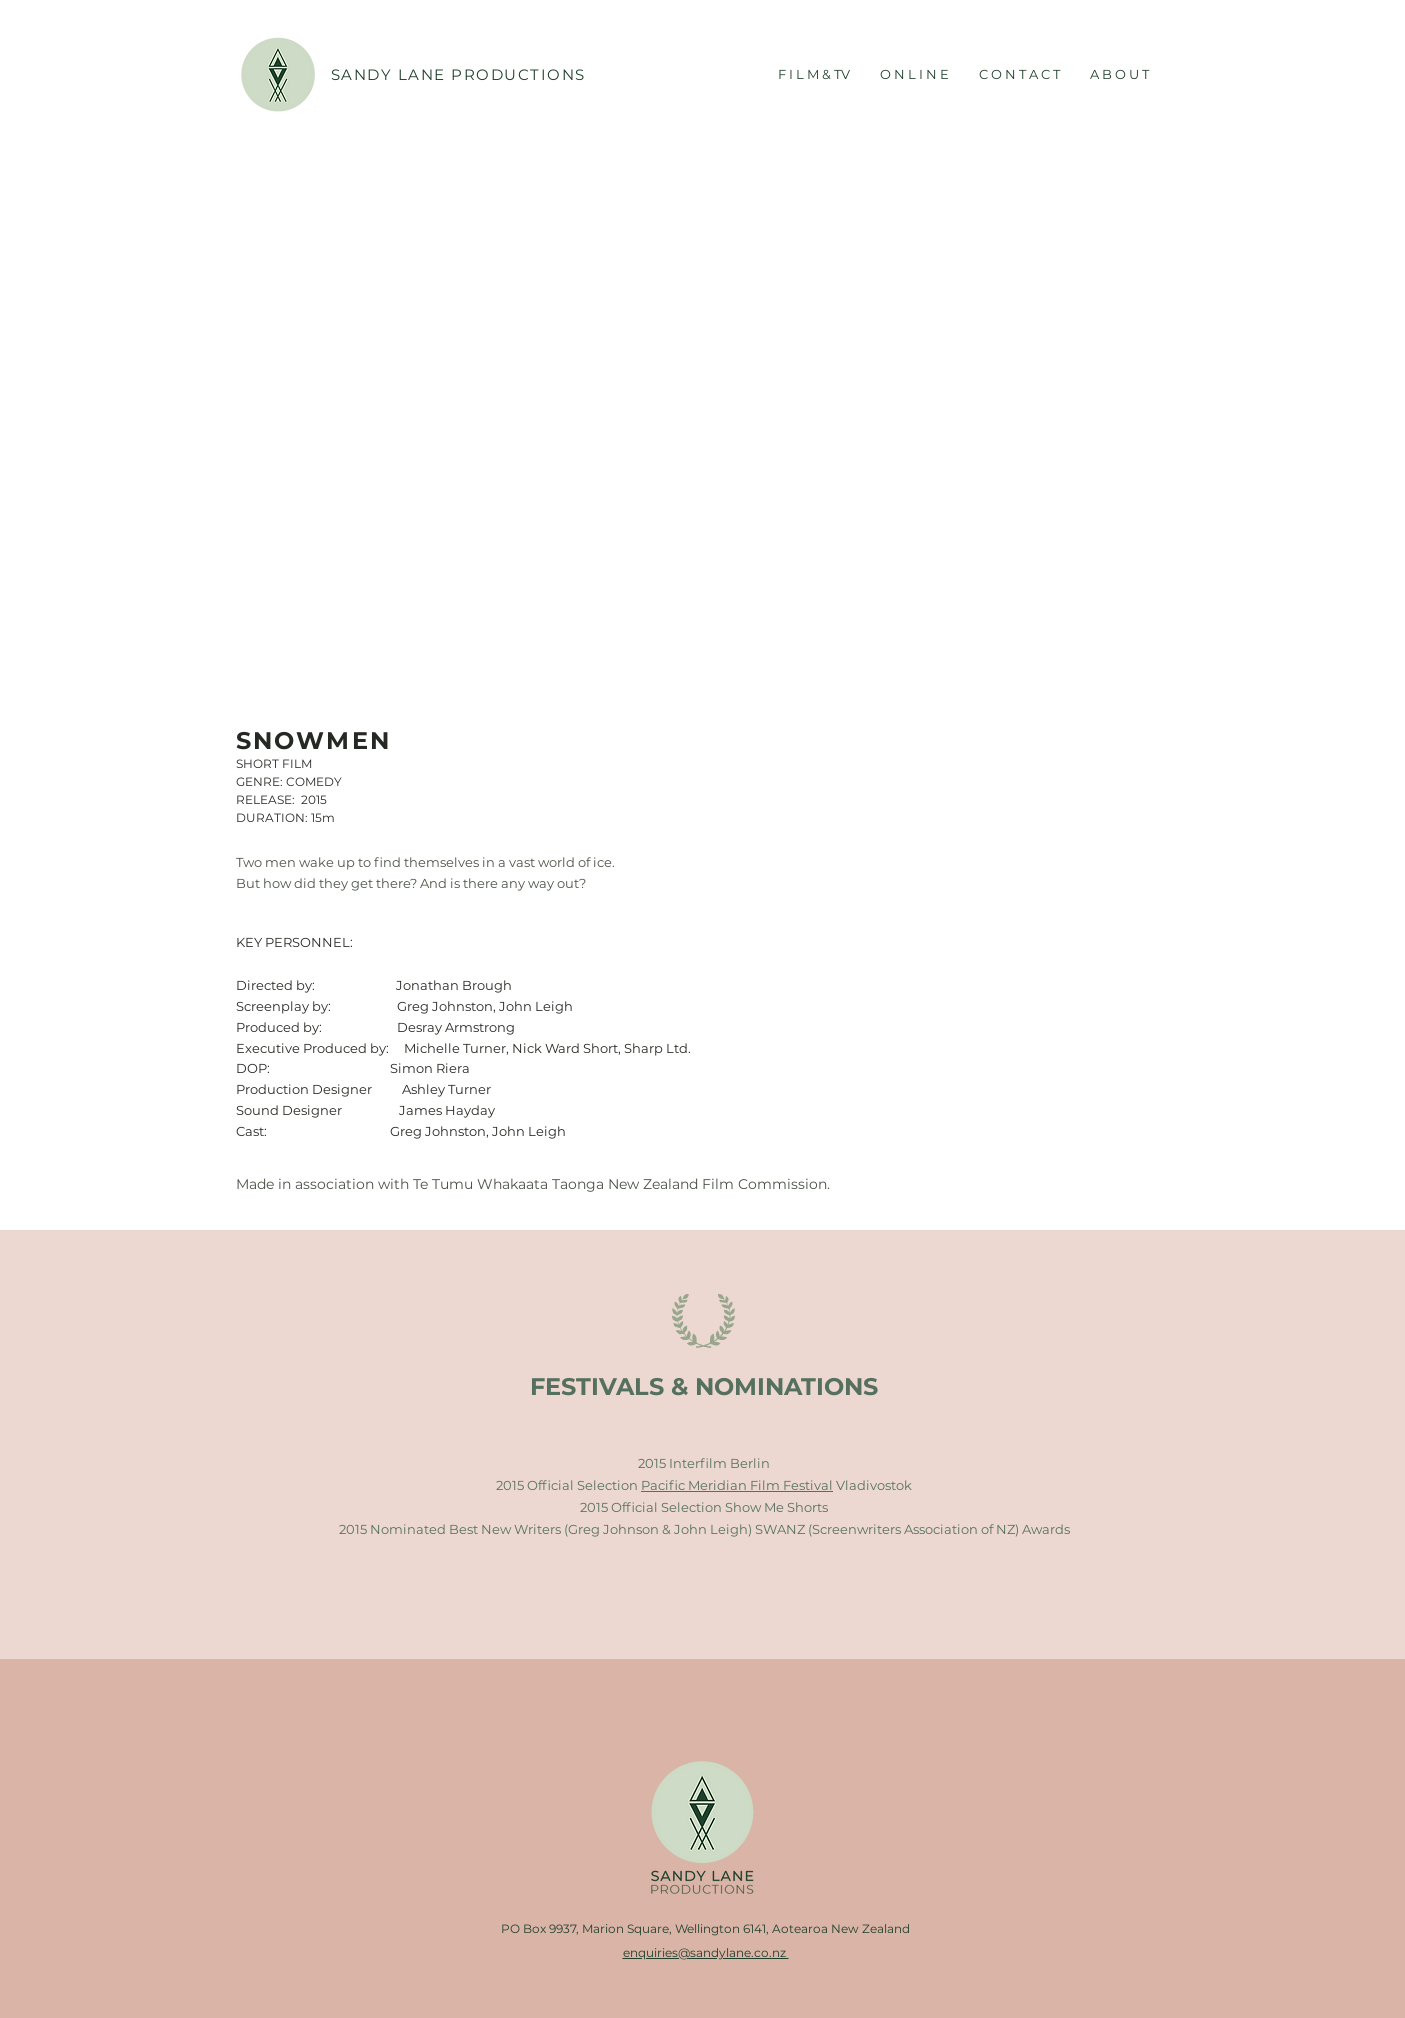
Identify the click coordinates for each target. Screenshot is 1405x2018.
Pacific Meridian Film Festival (737, 1485)
